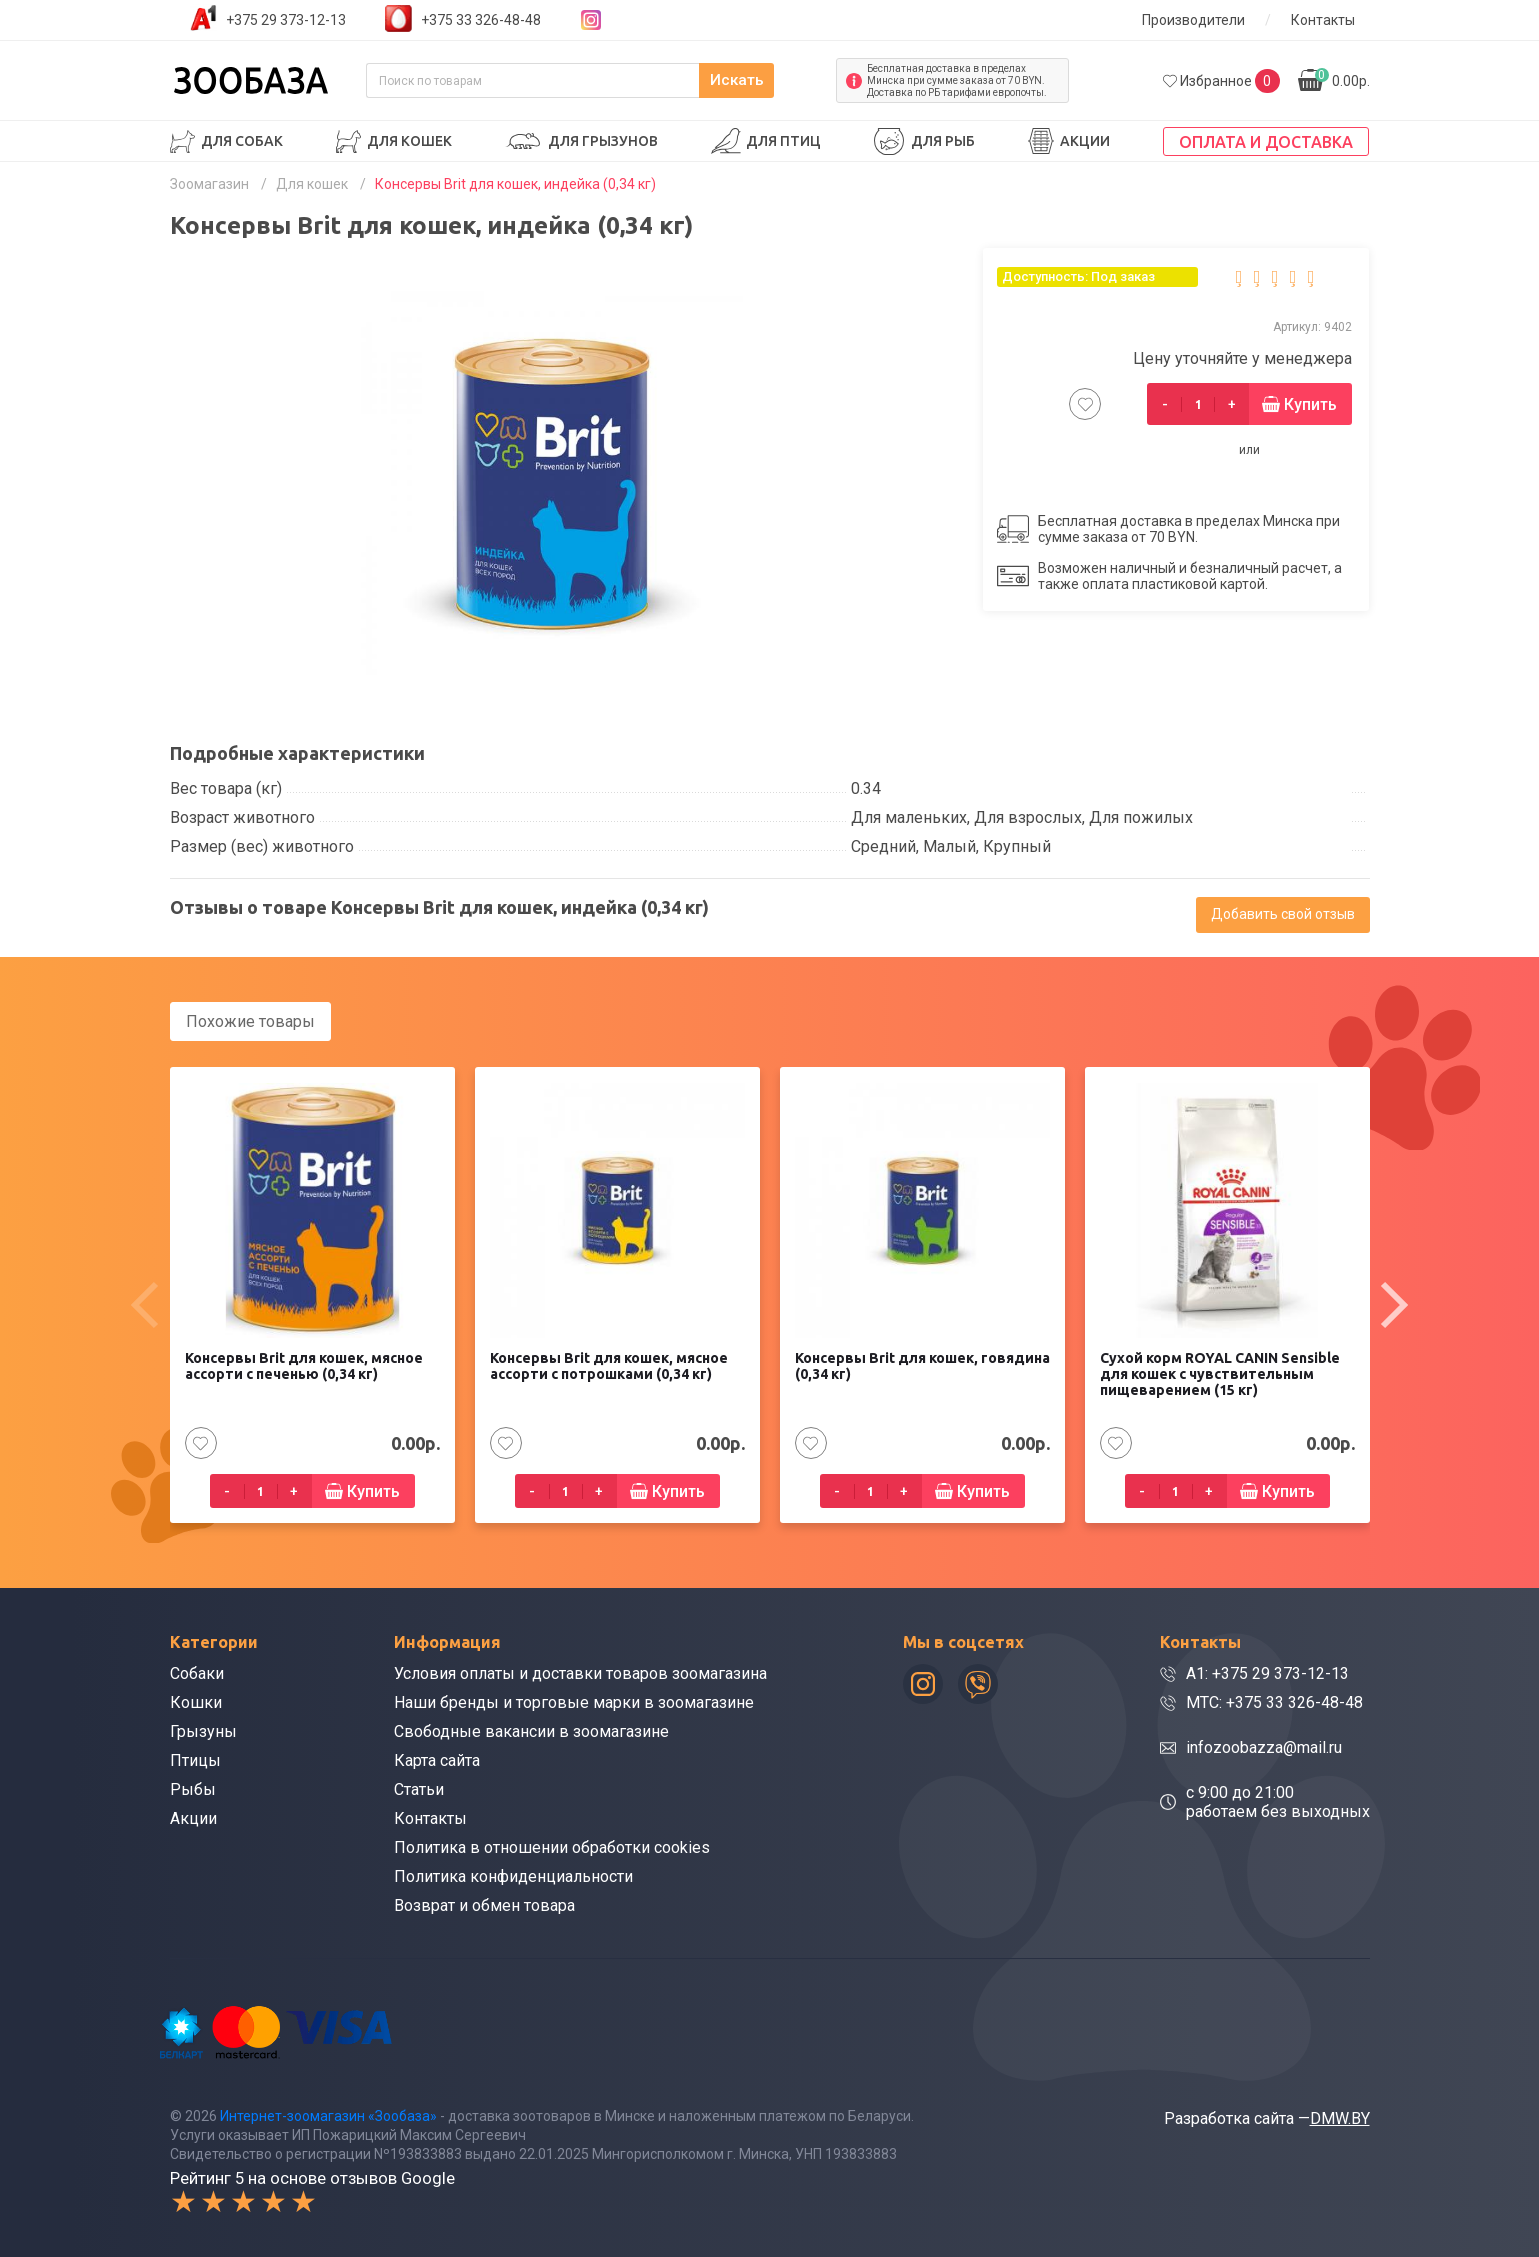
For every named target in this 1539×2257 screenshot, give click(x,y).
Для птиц (783, 141)
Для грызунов (603, 141)
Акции (1085, 141)
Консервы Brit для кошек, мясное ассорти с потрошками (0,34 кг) (609, 1365)
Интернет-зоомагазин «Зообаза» (328, 2114)
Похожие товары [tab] (250, 1021)
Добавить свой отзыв (1283, 914)
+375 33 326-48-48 (481, 20)
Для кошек (409, 141)
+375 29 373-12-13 (286, 20)
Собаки (197, 1672)
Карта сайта (437, 1759)
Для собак (242, 141)
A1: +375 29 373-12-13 (1267, 1672)
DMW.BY (1340, 2116)
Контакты (1323, 20)
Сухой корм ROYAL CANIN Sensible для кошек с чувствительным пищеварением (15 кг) (1220, 1373)
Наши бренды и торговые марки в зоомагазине (574, 1701)
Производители (1193, 20)
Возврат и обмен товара (484, 1904)
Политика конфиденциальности (513, 1875)
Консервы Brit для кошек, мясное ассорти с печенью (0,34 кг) (304, 1365)
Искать (778, 80)
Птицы (195, 1759)
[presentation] (145, 1304)
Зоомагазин (209, 184)
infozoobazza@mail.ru (1264, 1746)
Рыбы (193, 1788)
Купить (1310, 404)
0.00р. (1342, 78)
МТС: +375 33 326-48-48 (1274, 1701)
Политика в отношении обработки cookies (552, 1846)
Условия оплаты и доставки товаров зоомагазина (580, 1672)
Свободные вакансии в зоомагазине (531, 1730)
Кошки (196, 1701)
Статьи (419, 1788)
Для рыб (943, 141)
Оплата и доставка (1266, 142)
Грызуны (203, 1730)
